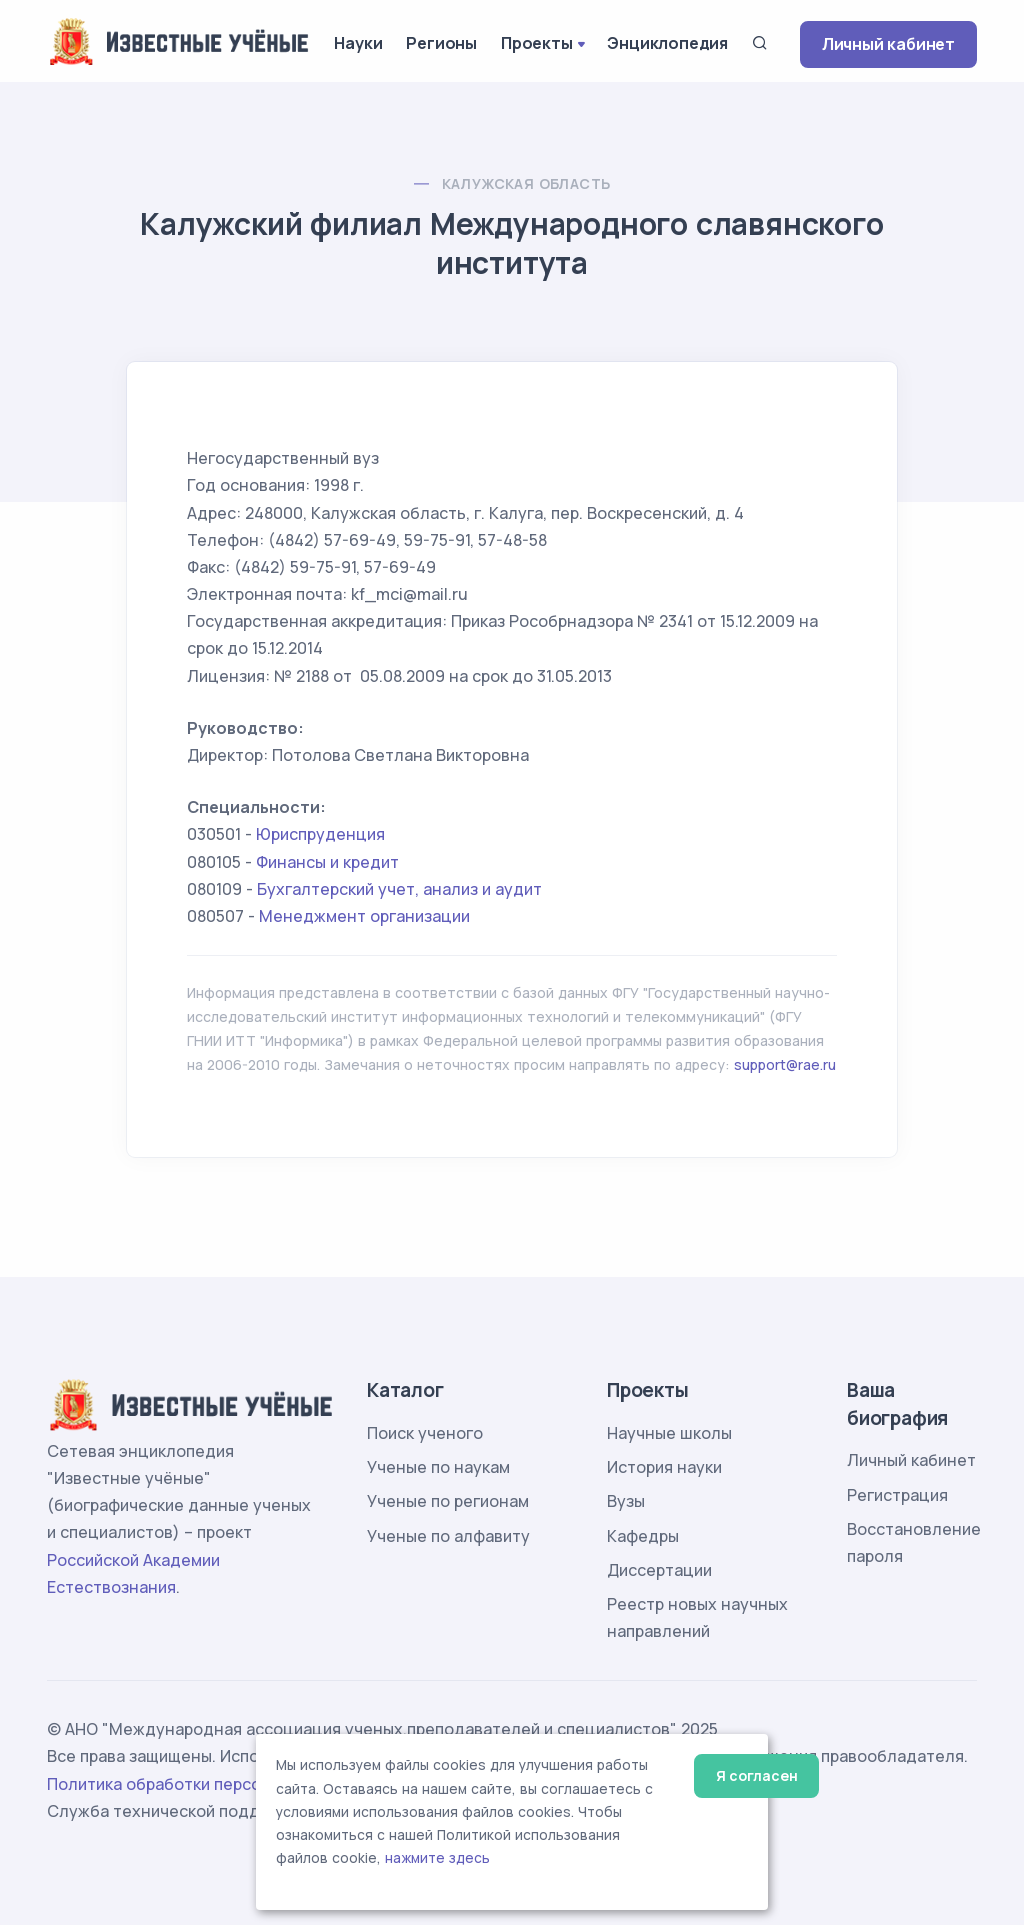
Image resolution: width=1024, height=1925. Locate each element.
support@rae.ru (785, 1064)
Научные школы (669, 1433)
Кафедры (643, 1536)
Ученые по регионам (448, 1501)
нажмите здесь (437, 1858)
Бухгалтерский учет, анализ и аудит (399, 889)
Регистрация (897, 1495)
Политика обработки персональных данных (220, 1784)
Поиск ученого (425, 1433)
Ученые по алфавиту (448, 1536)
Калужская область (526, 183)
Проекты (537, 43)
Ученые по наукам (438, 1467)
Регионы (441, 43)
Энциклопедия (667, 43)
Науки (358, 43)
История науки (664, 1467)
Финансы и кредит (327, 862)
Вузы (626, 1501)
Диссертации (659, 1570)
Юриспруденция (320, 834)
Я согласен (756, 1775)
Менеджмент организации (364, 916)
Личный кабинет (888, 44)
